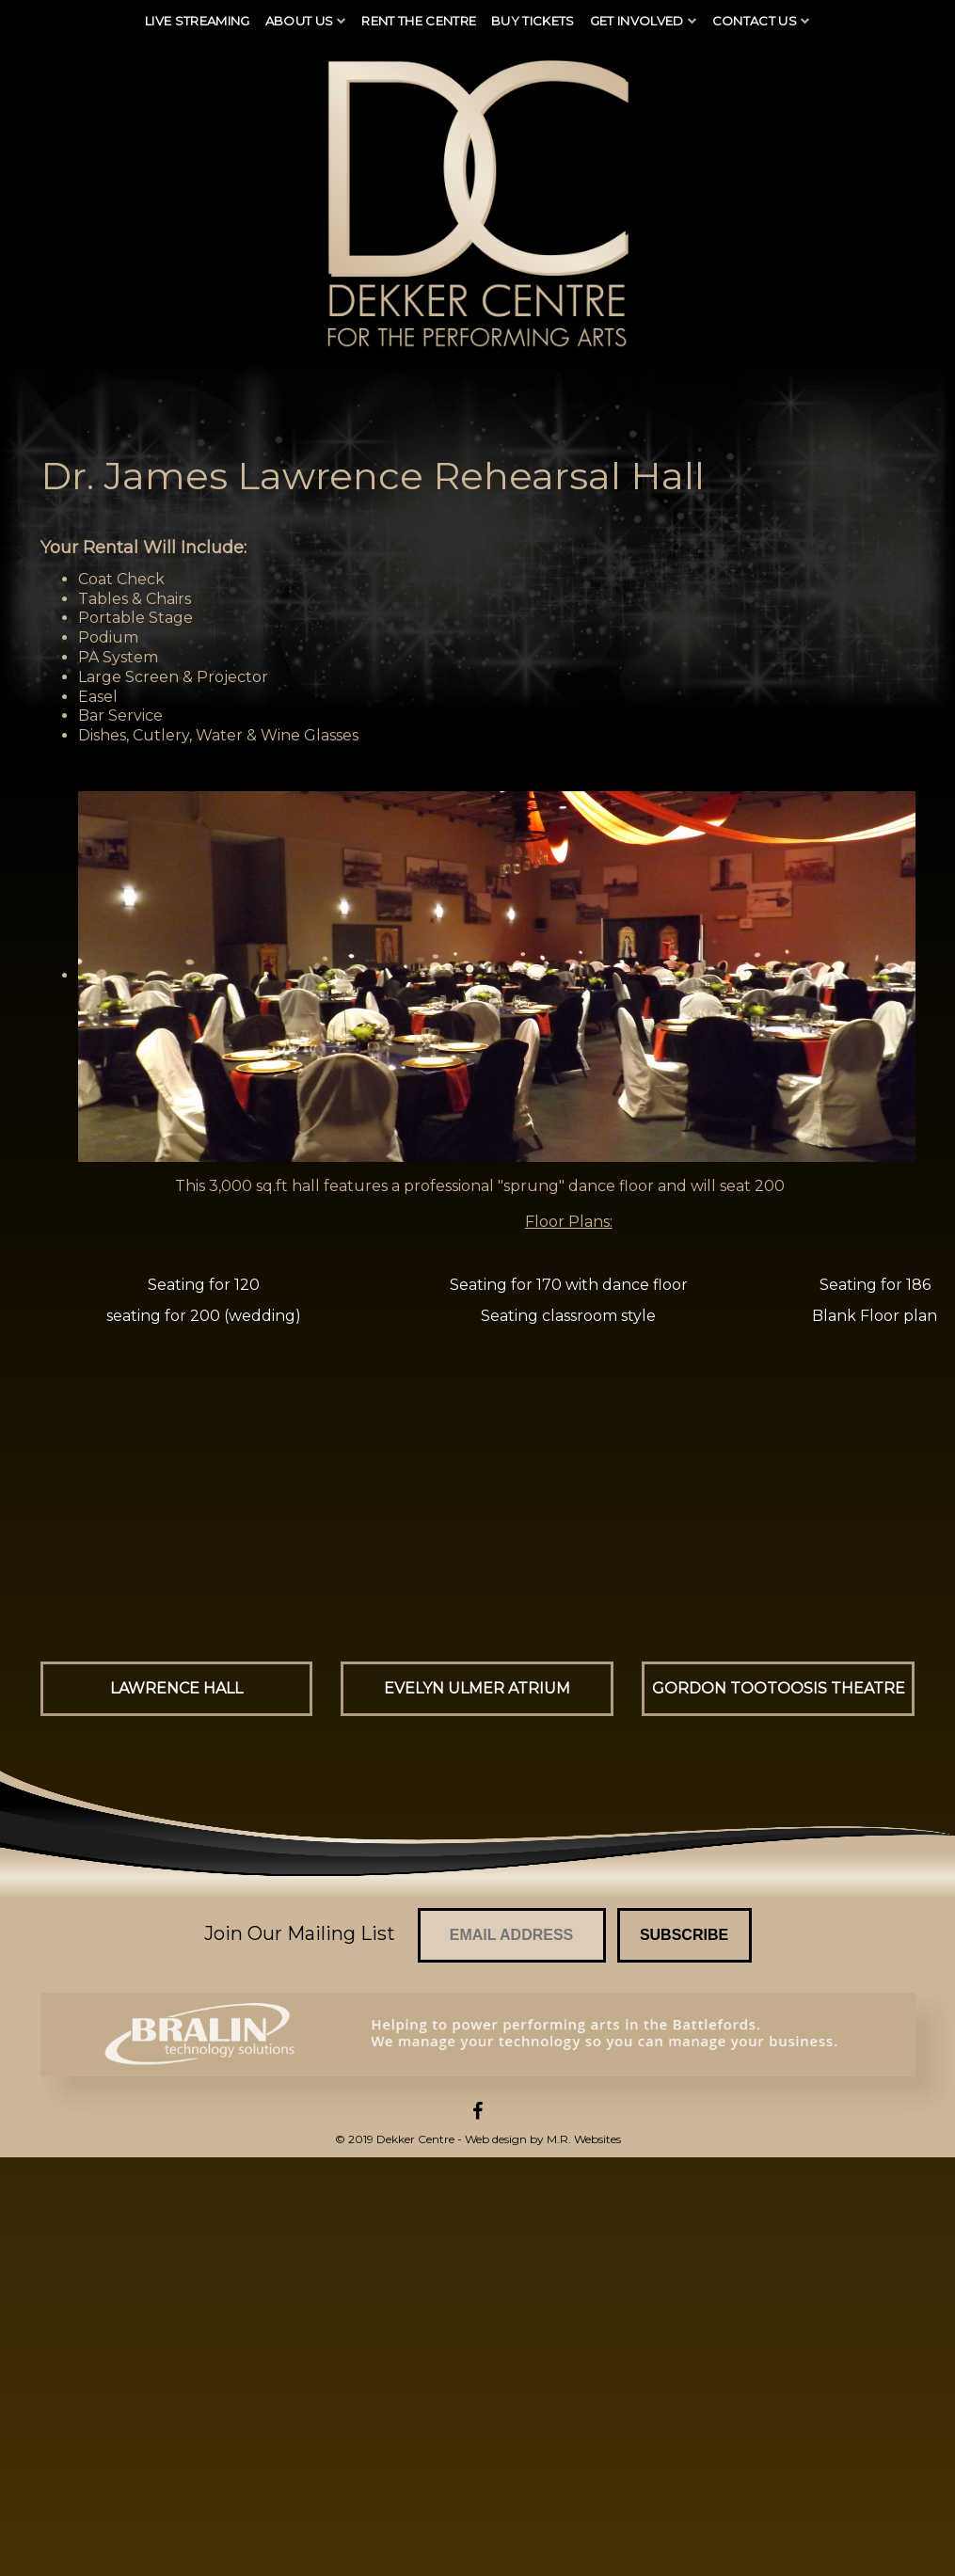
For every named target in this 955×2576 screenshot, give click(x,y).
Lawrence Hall (176, 1688)
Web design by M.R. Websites (543, 2139)
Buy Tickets (533, 20)
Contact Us (754, 20)
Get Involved (637, 20)
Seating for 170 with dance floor (569, 1285)
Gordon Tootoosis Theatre (778, 1688)
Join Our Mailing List (299, 1933)
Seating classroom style (568, 1316)
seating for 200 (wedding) (203, 1316)
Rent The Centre (418, 20)
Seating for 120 (204, 1285)
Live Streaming (197, 20)
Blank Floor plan (874, 1316)
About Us (299, 20)
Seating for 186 (875, 1285)
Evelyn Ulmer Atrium (477, 1688)
